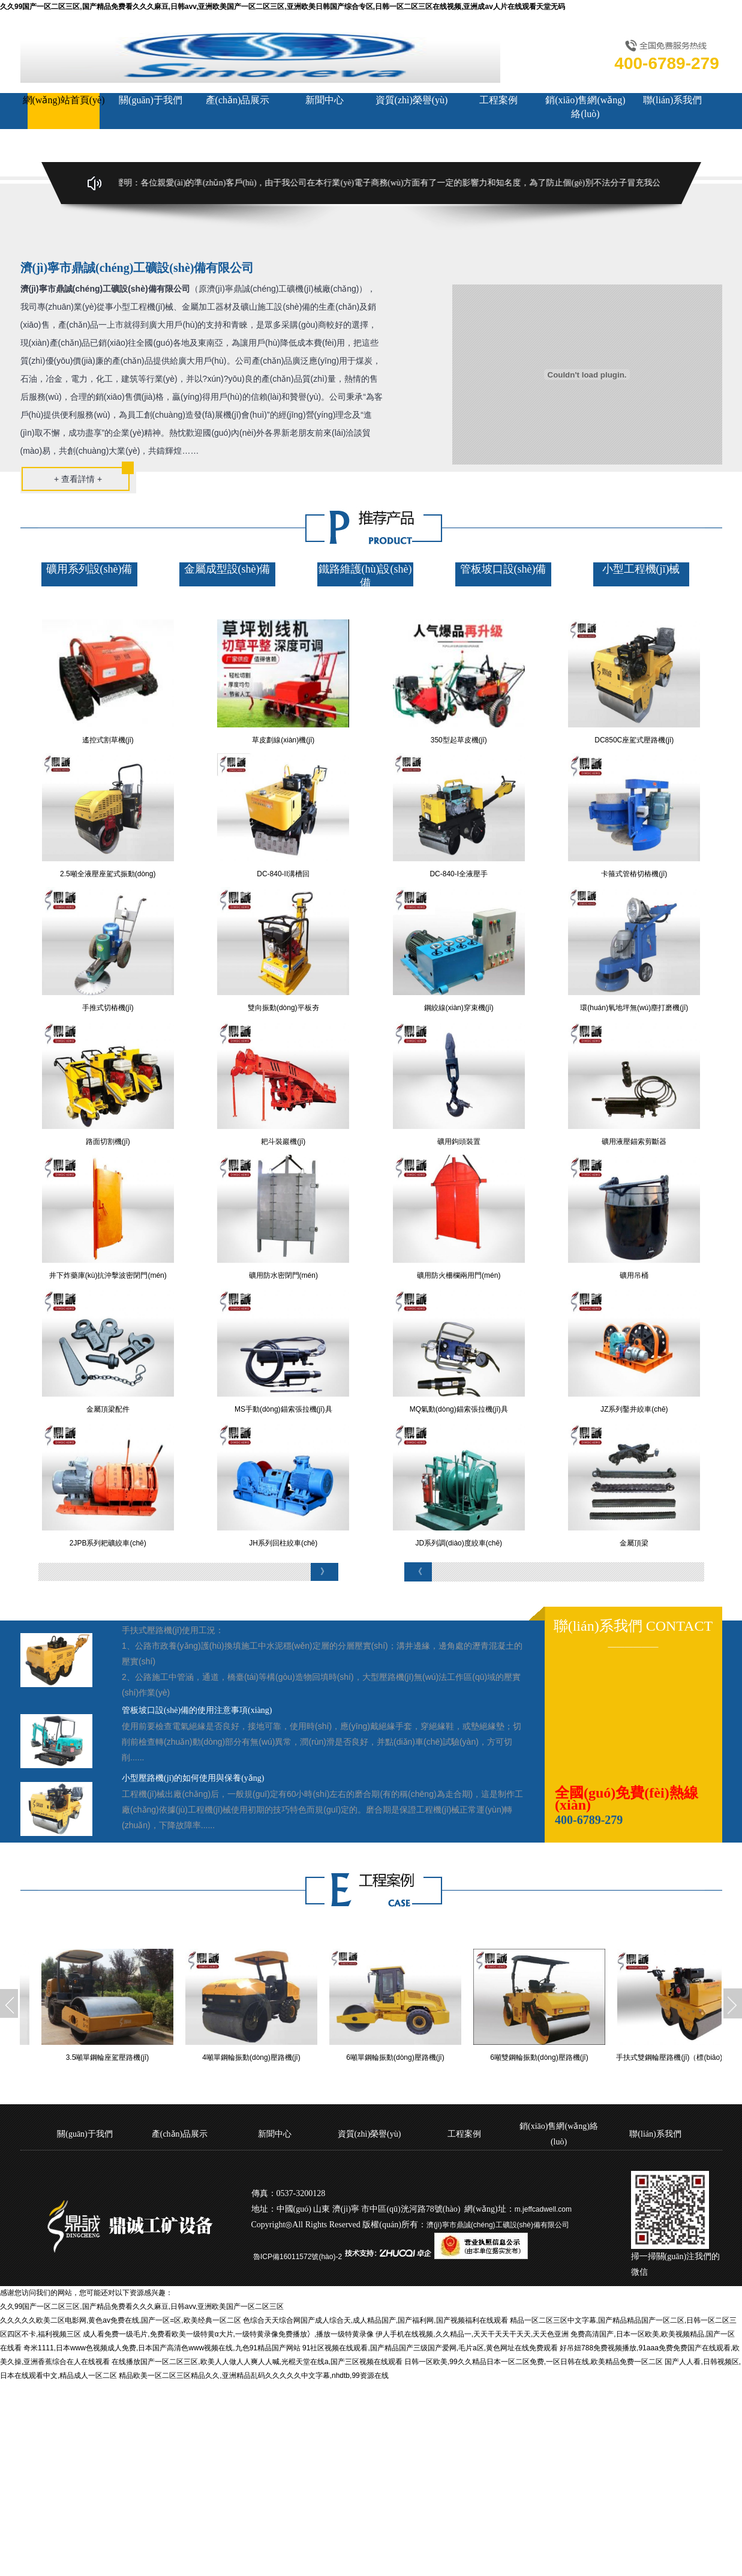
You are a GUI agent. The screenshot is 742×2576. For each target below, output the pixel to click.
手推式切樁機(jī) (108, 1008)
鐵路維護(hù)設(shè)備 (365, 576)
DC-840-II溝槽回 (283, 874)
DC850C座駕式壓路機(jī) (634, 740)
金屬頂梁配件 (108, 1409)
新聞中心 (324, 100)
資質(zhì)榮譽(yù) (411, 100)
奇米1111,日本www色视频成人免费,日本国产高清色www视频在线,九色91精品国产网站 (162, 2348)
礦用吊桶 (634, 1275)
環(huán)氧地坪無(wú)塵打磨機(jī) (634, 1008)
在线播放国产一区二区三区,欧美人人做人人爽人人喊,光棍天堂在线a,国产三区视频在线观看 (257, 2362)
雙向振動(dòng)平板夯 (283, 1008)
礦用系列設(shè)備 (89, 569)
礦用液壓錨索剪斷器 (634, 1141)
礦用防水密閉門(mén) (283, 1275)
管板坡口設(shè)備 (503, 569)
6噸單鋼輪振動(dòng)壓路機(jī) (403, 2057)
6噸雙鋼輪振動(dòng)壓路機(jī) (547, 2057)
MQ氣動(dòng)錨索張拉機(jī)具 (459, 1409)
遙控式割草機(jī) (108, 740)
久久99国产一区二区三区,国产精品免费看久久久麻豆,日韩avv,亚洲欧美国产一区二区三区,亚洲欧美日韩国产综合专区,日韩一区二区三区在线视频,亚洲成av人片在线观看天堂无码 (282, 6)
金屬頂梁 (634, 1543)
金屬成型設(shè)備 (227, 569)
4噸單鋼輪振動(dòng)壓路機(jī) (259, 2057)
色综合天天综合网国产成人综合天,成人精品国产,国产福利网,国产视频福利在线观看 (375, 2320)
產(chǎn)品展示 (238, 100)
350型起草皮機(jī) (459, 740)
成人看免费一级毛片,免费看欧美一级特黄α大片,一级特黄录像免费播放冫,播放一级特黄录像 (228, 2334)
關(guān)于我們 (150, 100)
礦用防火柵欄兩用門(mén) (458, 1275)
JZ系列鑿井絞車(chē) (634, 1409)
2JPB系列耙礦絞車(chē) (108, 1543)
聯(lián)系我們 (672, 100)
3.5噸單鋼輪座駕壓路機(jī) (115, 2057)
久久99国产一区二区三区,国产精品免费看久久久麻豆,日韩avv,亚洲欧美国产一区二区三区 (142, 2306)
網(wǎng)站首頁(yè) (64, 100)
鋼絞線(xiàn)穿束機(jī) (459, 1008)
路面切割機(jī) (108, 1141)
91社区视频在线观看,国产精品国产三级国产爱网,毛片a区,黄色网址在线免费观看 (430, 2348)
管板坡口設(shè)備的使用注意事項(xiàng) (197, 1710)
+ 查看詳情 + (78, 479)
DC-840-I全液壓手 (458, 874)
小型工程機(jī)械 (641, 569)
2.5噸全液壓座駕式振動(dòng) (107, 874)
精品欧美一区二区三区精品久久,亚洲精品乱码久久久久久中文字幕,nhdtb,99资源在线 (253, 2375)
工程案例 (498, 100)
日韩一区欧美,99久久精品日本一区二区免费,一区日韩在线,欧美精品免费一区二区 (533, 2362)
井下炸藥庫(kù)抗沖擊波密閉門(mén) (108, 1275)
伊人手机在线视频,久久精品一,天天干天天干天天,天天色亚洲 (472, 2334)
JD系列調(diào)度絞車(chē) (458, 1543)
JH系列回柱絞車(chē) (283, 1543)
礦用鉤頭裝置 (458, 1141)
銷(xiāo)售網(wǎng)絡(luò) (585, 107)
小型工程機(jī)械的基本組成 (173, 1614)
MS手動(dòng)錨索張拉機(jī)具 (283, 1409)
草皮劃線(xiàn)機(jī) (283, 740)
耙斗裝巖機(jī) (283, 1141)
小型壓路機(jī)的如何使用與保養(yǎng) (193, 1778)
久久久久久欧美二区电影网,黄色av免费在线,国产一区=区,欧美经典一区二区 (120, 2320)
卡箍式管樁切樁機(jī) (634, 874)
